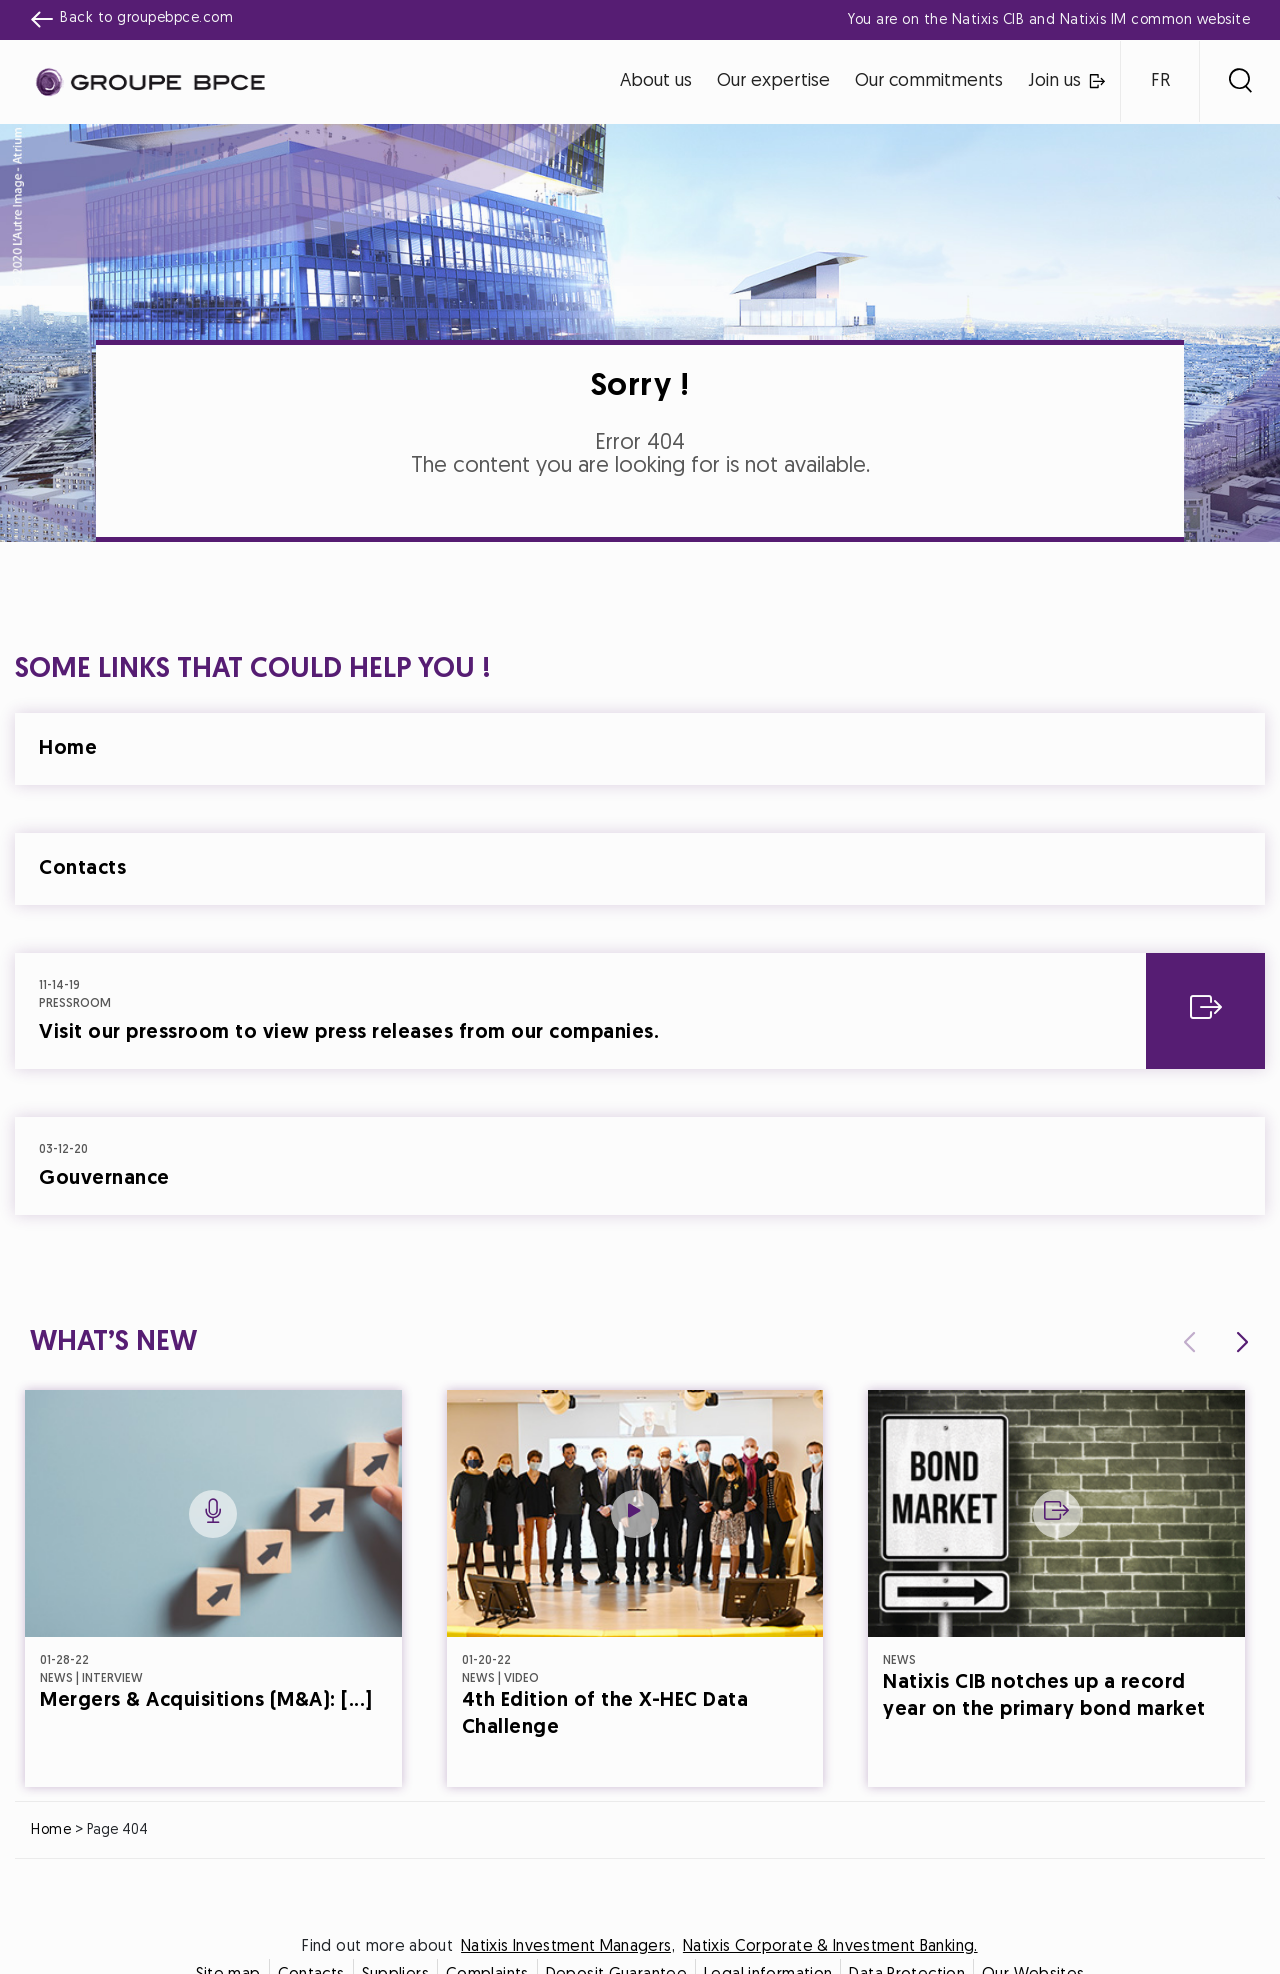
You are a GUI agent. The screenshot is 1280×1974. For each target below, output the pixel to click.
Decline (542, 1163)
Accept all (738, 1163)
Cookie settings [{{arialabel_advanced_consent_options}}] (521, 810)
